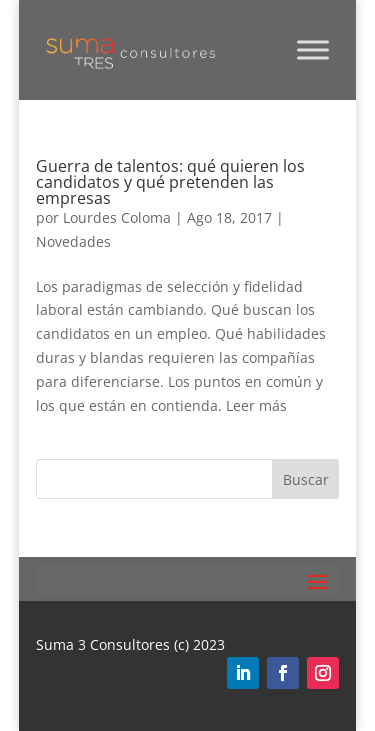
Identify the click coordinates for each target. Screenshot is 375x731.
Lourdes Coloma (117, 217)
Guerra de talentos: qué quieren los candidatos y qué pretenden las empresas (170, 182)
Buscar (306, 479)
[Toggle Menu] (313, 49)
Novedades (73, 241)
